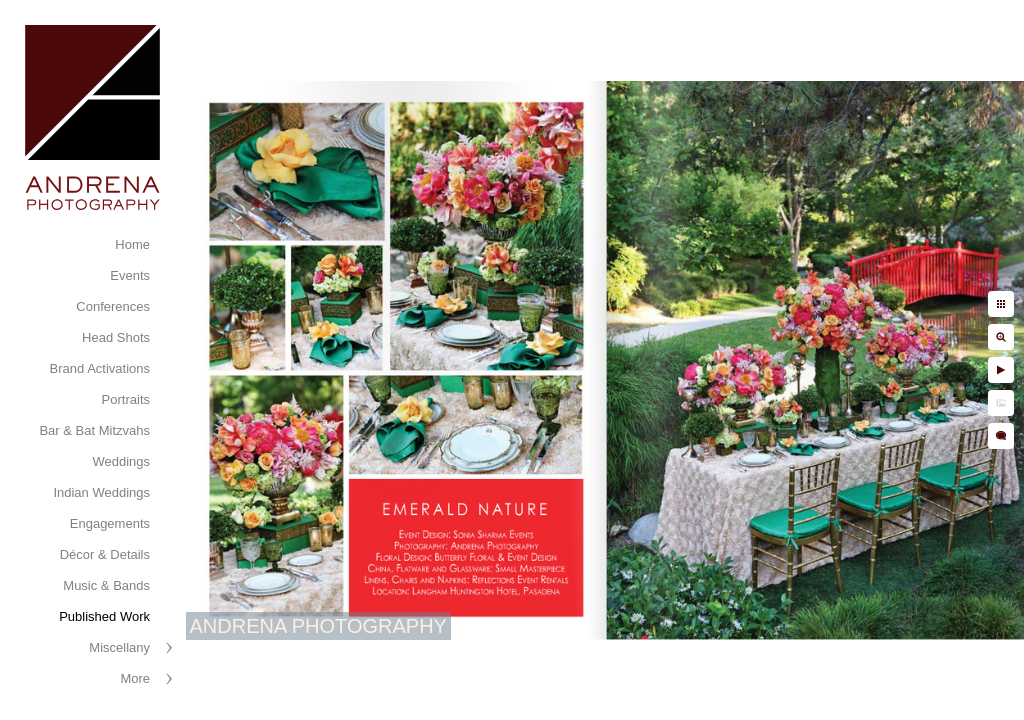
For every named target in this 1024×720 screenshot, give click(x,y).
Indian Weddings (101, 492)
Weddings (121, 461)
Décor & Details (105, 554)
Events (130, 275)
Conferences (113, 306)
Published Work (104, 616)
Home (132, 244)
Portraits (126, 399)
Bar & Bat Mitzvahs (94, 430)
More (135, 678)
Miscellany (119, 647)
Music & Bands (106, 585)
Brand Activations (100, 368)
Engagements (110, 523)
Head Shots (116, 337)
